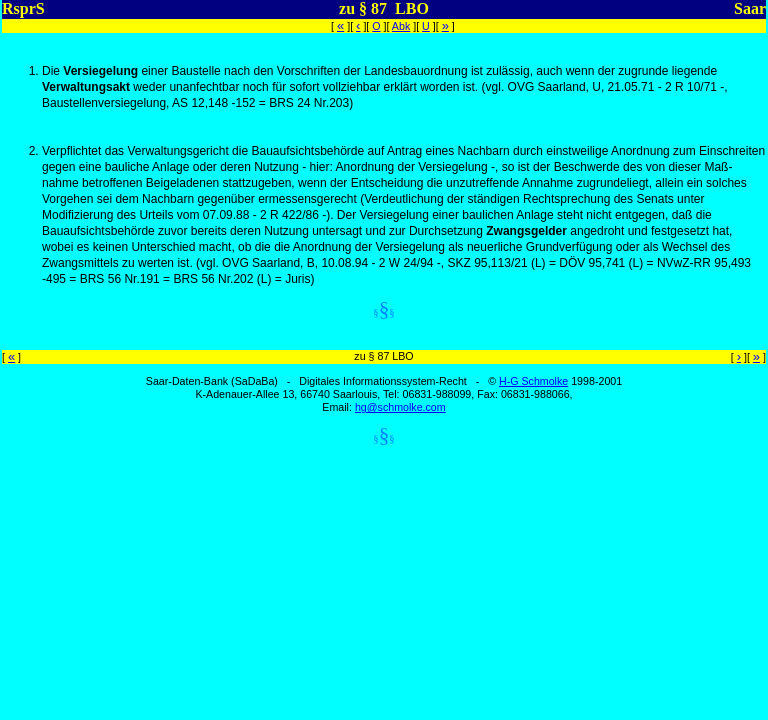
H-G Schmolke (533, 381)
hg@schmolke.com (400, 407)
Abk (401, 26)
